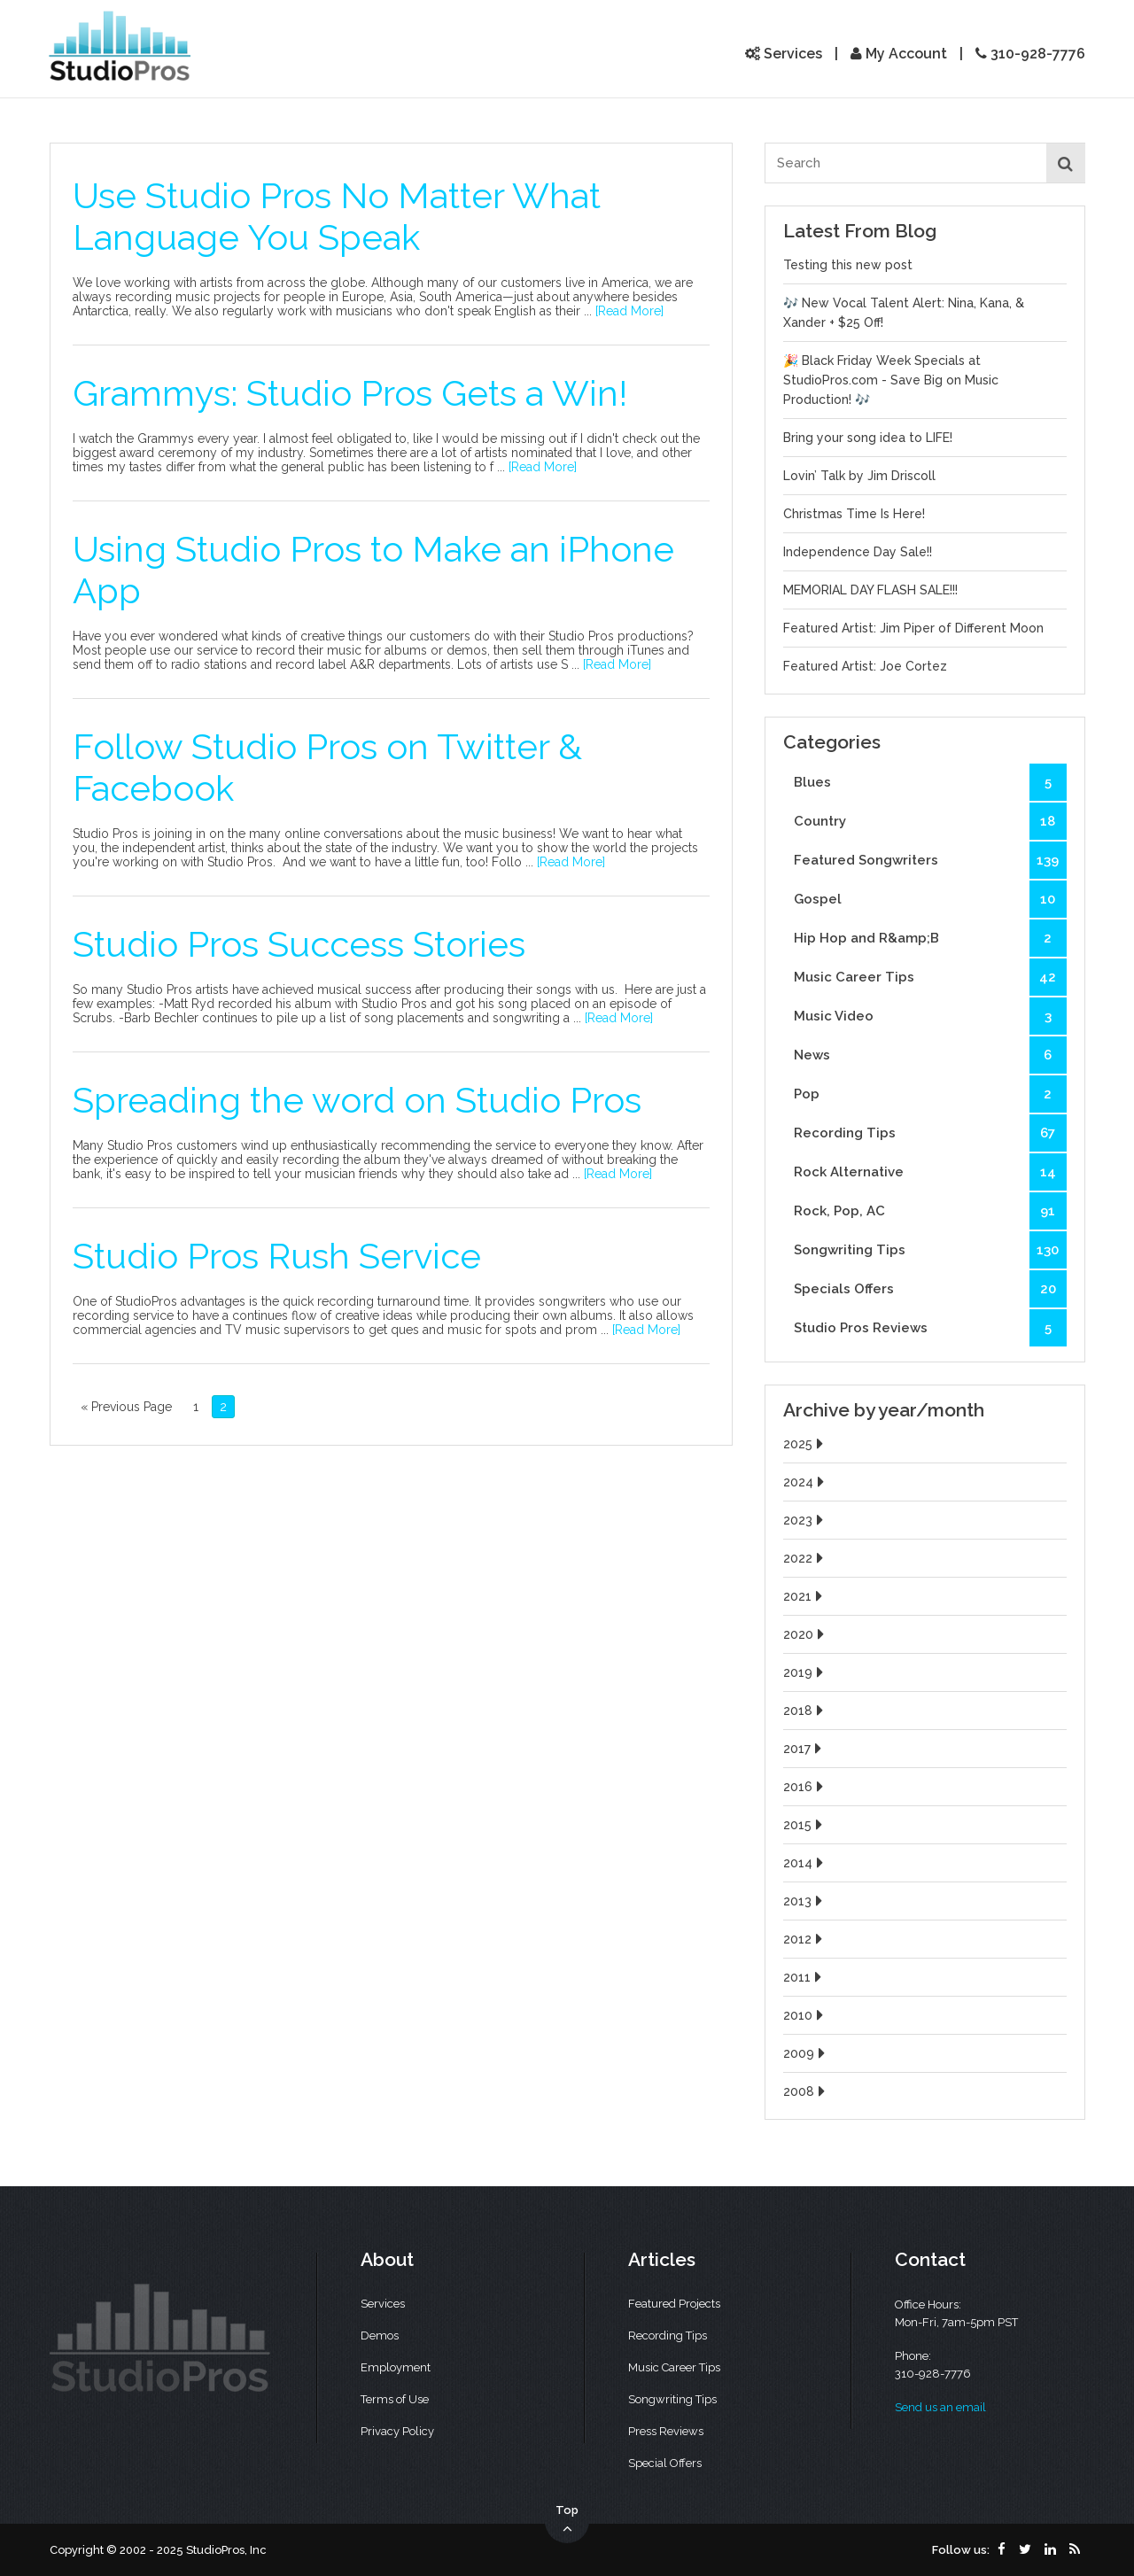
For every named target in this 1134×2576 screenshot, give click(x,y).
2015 (805, 1825)
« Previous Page (126, 1407)
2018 (805, 1710)
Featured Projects (674, 2303)
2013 (805, 1901)
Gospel (930, 899)
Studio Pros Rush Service (277, 1255)
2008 (806, 2091)
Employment (396, 2367)
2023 (805, 1520)
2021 (805, 1596)
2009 (806, 2053)
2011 (804, 1977)
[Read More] (629, 311)
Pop (930, 1094)
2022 (805, 1558)
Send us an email (940, 2407)
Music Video (930, 1016)
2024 (805, 1482)
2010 (805, 2015)
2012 (805, 1939)
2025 (805, 1444)
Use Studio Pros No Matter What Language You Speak (337, 216)
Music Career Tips (930, 977)
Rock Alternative (930, 1172)
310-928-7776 (1030, 53)
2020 (805, 1634)
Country (930, 821)
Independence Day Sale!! (857, 552)
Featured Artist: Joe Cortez (865, 666)
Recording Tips (930, 1133)
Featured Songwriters (930, 860)
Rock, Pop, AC (930, 1211)
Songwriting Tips (930, 1250)
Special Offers (665, 2463)
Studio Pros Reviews (930, 1327)
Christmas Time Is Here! (854, 514)
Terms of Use (395, 2399)
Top (567, 2520)
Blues (930, 782)
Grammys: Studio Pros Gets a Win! (350, 393)
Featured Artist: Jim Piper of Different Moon (913, 628)
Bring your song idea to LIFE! (867, 438)
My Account (898, 53)
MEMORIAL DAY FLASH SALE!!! (870, 590)
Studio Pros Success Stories (299, 944)
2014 (805, 1863)
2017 (804, 1748)
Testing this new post (848, 265)
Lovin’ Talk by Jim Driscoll (859, 476)
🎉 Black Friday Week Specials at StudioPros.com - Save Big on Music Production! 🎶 (890, 380)
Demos (380, 2335)
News (930, 1055)
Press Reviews (665, 2431)
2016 (805, 1787)
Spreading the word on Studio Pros (357, 1100)
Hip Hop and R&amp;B (930, 938)
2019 (805, 1672)
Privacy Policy (397, 2431)
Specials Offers (930, 1288)
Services (783, 53)
